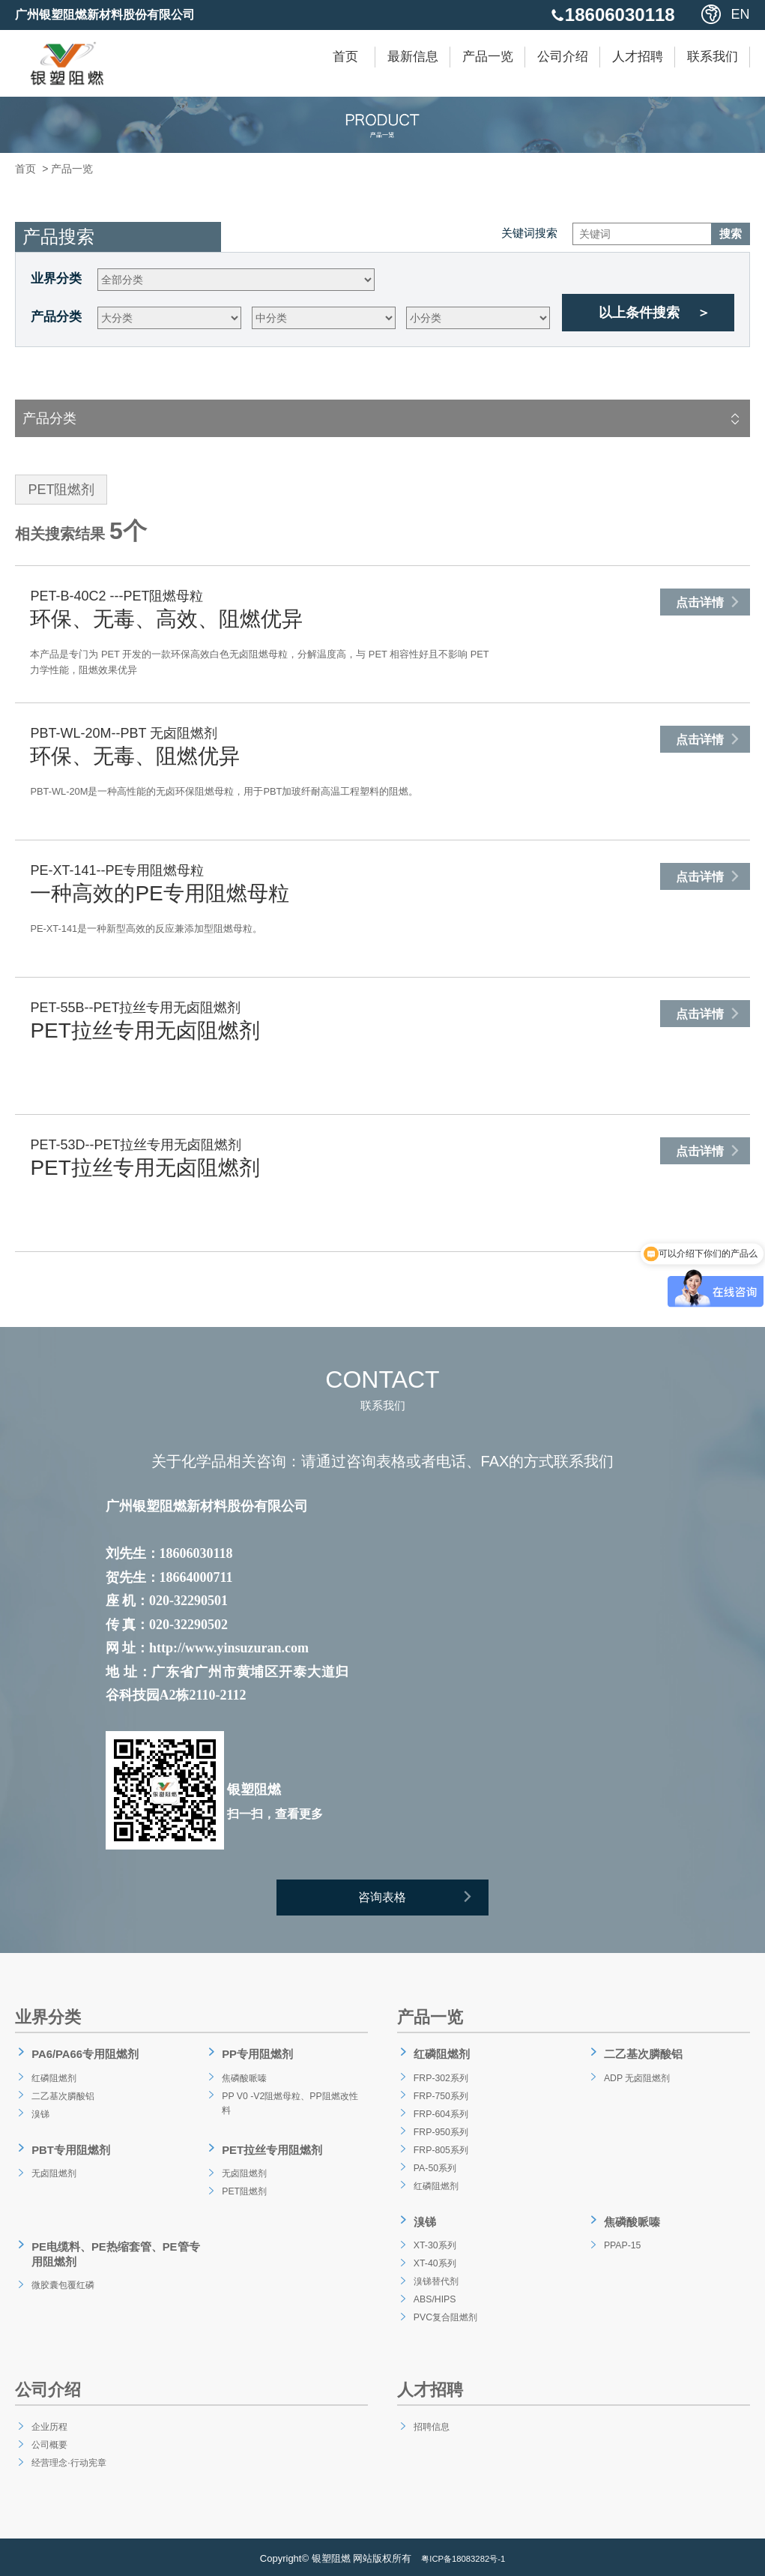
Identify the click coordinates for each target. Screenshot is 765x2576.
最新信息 (412, 56)
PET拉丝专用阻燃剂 (270, 2149)
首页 (345, 56)
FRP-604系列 (440, 2114)
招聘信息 (430, 2423)
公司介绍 (562, 56)
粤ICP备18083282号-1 (463, 2555)
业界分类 (56, 278)
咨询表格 (424, 1901)
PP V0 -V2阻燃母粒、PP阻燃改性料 (290, 2105)
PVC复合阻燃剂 (446, 2314)
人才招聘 (637, 56)
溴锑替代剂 (435, 2278)
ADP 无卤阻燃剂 (637, 2078)
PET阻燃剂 (243, 2188)
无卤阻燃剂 (53, 2170)
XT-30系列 (433, 2242)
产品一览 (487, 56)
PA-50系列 (434, 2168)
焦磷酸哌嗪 (243, 2078)
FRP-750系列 (440, 2096)
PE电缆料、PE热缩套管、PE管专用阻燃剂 (111, 2249)
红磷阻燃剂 (53, 2078)
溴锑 (37, 2114)
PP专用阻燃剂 (255, 2057)
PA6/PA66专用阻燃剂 (84, 2057)
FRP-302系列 (440, 2078)
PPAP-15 (620, 2242)
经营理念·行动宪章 (70, 2459)
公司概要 (48, 2441)
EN (740, 14)
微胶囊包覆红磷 (63, 2277)
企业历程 (48, 2423)
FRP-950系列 (440, 2132)
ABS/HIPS (433, 2296)
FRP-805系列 (440, 2150)
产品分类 (56, 317)
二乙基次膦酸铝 (63, 2096)
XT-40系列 (433, 2260)
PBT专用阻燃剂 (69, 2149)
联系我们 (712, 56)
